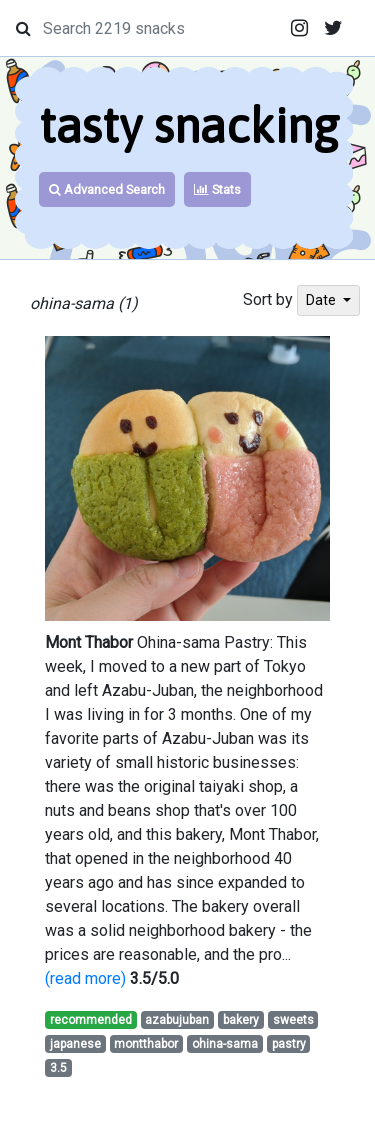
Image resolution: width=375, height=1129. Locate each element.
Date (322, 300)
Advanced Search (107, 189)
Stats (217, 189)
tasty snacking (189, 125)
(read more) (85, 978)
